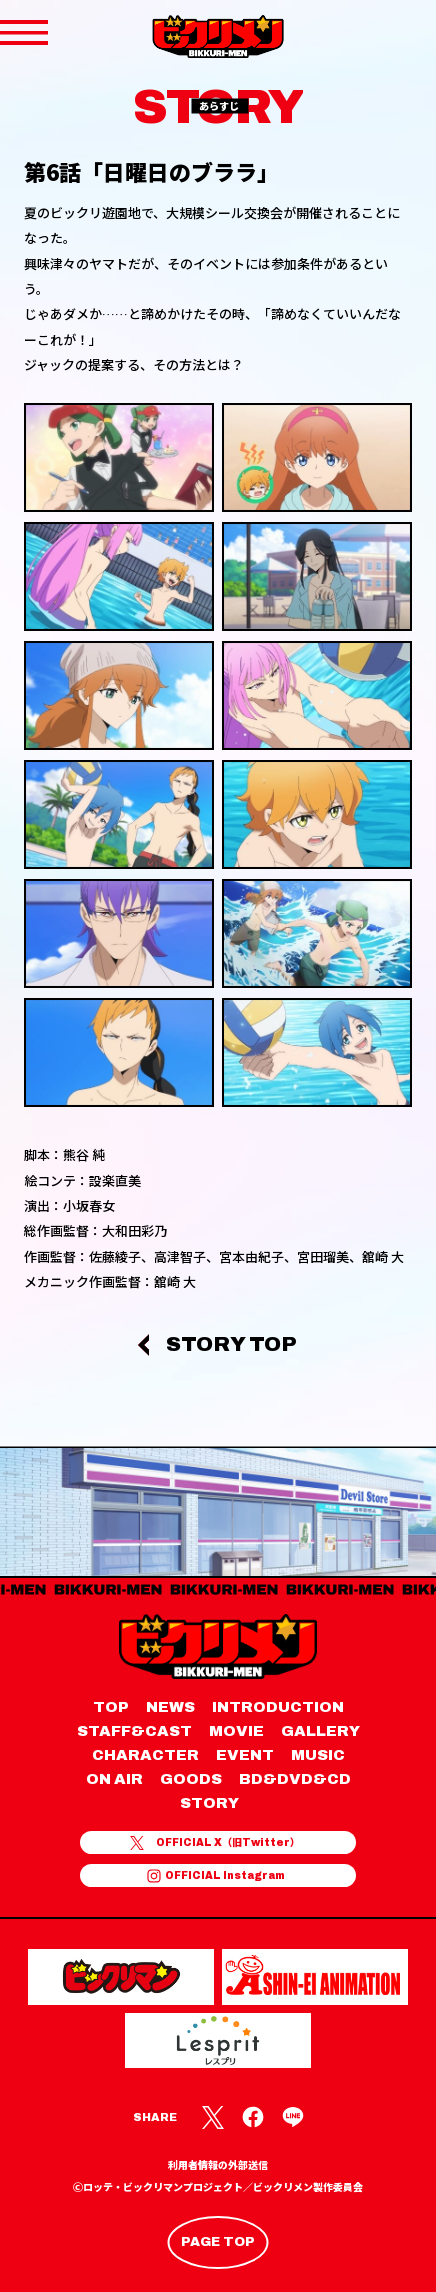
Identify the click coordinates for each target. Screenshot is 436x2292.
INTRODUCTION (278, 1707)
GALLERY (320, 1731)
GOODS (191, 1779)
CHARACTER (145, 1755)
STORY (209, 1803)
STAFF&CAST (134, 1731)
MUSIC (318, 1755)
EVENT (245, 1755)
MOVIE (236, 1731)
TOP (111, 1707)
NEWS (170, 1707)
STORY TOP (231, 1344)
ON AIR (114, 1779)
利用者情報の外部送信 (218, 2165)
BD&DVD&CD (295, 1779)
